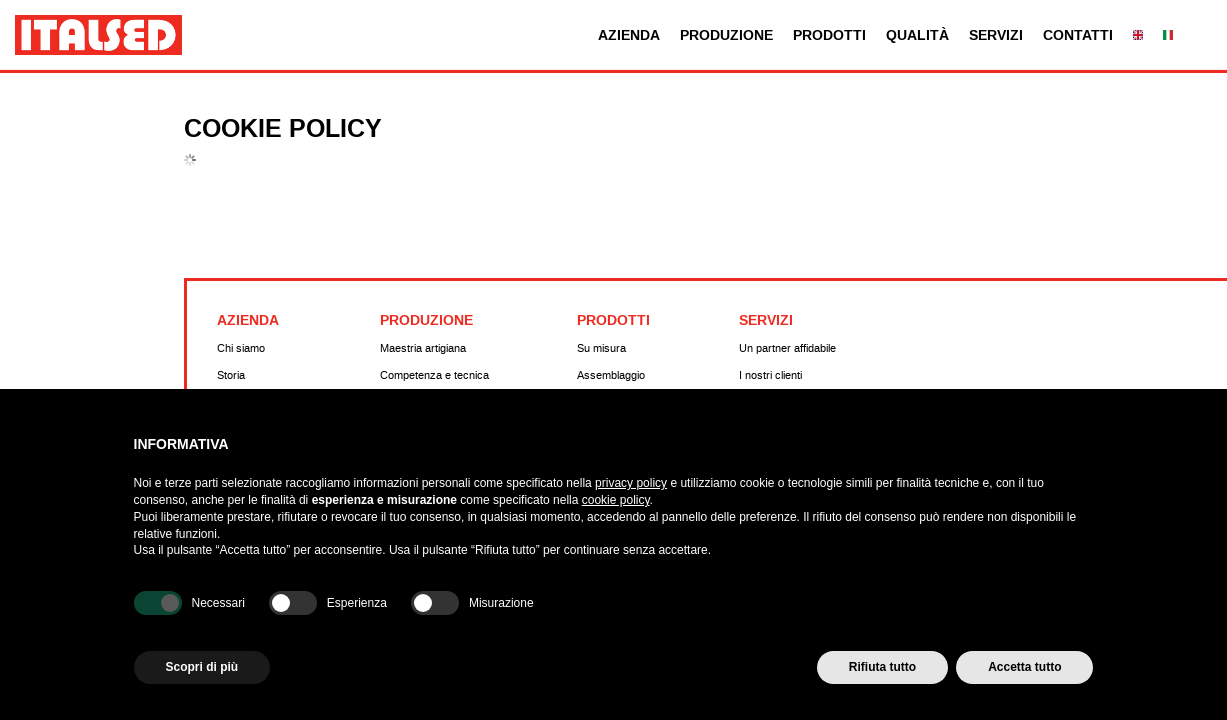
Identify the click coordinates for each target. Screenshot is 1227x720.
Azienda (629, 35)
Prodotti (829, 35)
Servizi (996, 35)
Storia (231, 376)
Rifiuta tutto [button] (882, 667)
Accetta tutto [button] (1024, 667)
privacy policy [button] (631, 483)
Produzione (726, 35)
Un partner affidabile (787, 349)
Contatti (1078, 35)
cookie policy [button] (616, 500)
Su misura (601, 349)
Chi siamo (241, 349)
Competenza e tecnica (434, 376)
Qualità (917, 35)
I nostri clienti (770, 376)
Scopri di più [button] (202, 667)
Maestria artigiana (423, 349)
